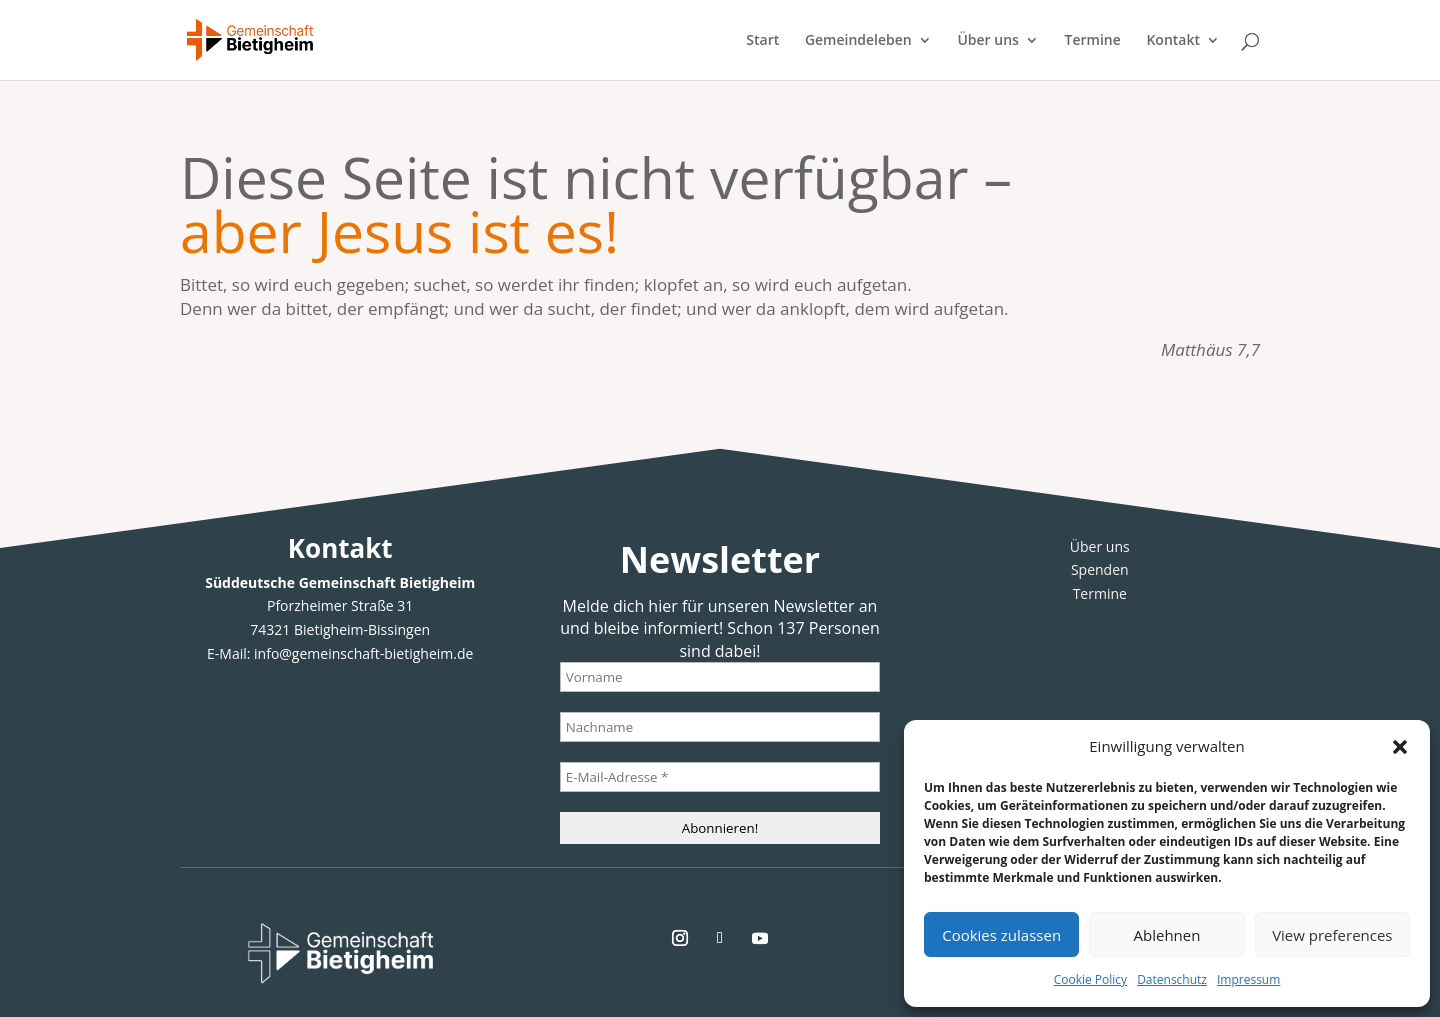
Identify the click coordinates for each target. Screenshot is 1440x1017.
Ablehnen (1167, 935)
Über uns (987, 41)
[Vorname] (720, 677)
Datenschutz (1172, 979)
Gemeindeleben (858, 41)
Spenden (1100, 569)
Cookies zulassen (1001, 935)
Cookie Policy (1090, 979)
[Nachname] (720, 727)
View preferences (1332, 935)
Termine (1093, 41)
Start (762, 41)
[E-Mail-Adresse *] (720, 777)
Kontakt (1173, 41)
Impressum (1248, 979)
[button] (1400, 747)
